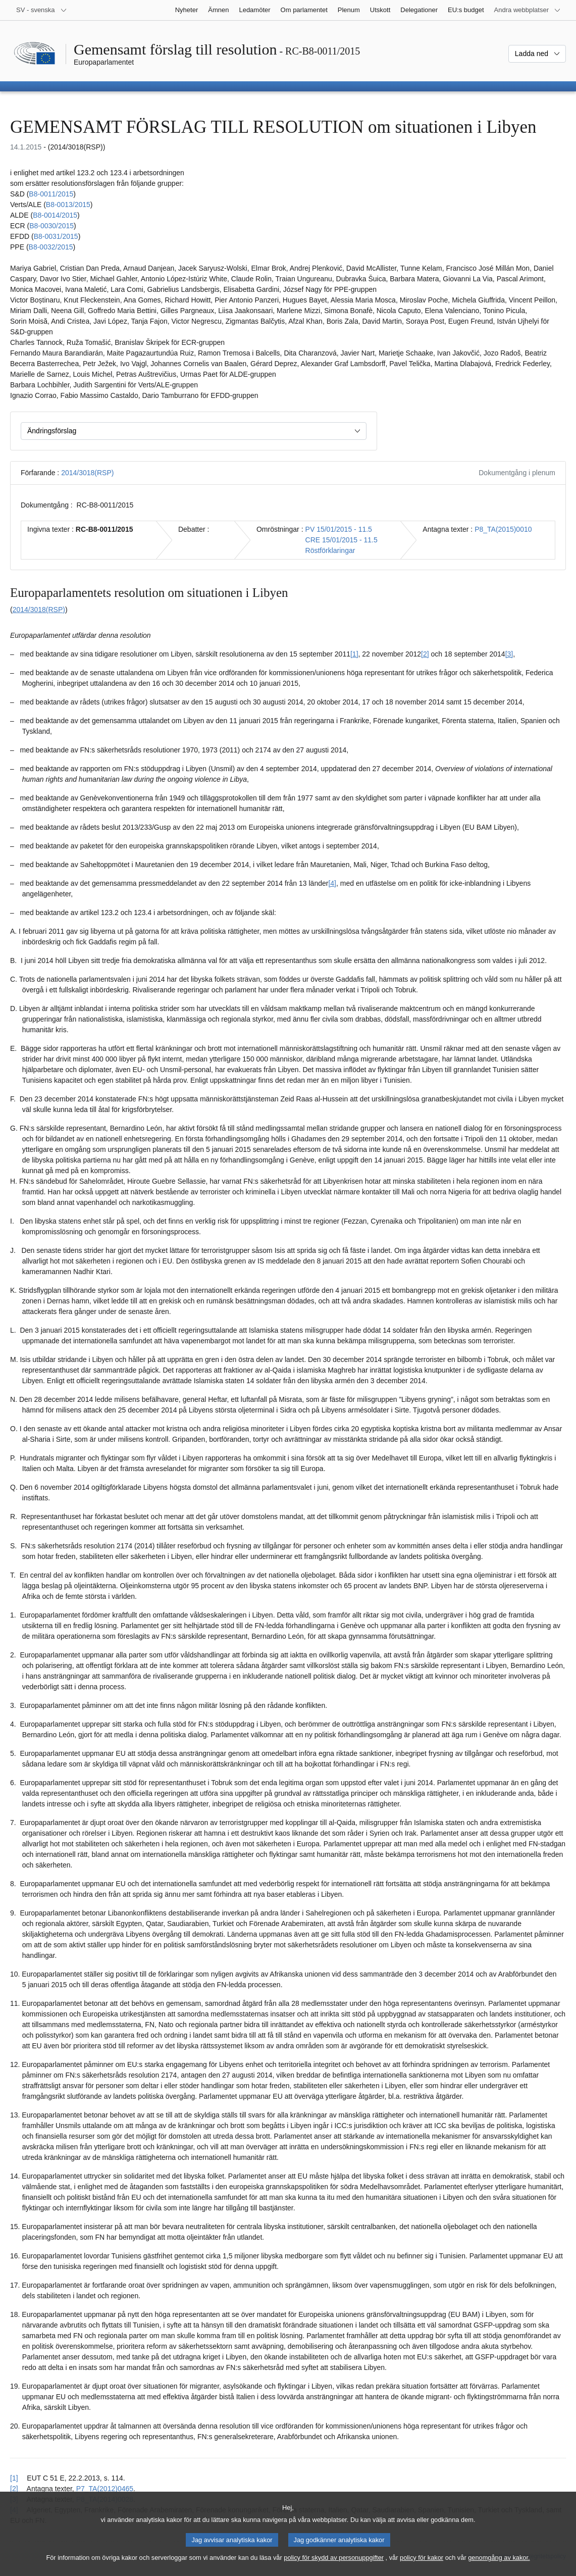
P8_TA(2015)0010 (503, 529)
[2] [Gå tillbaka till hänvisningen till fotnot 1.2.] (14, 2489)
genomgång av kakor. (499, 2566)
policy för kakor (421, 2566)
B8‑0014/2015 (55, 215)
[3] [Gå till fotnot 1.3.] (509, 654)
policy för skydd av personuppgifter (334, 2566)
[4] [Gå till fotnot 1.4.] (332, 883)
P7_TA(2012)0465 (104, 2489)
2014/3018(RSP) (87, 473)
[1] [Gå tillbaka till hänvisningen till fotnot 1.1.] (14, 2478)
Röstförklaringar (330, 550)
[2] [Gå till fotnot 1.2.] (425, 654)
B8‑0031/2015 (56, 236)
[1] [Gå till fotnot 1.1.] (354, 654)
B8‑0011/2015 (51, 194)
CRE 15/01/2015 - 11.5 (341, 540)
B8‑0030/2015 (51, 226)
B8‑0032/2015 (51, 247)
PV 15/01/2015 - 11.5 (338, 529)
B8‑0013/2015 (68, 204)
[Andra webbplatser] (527, 10)
